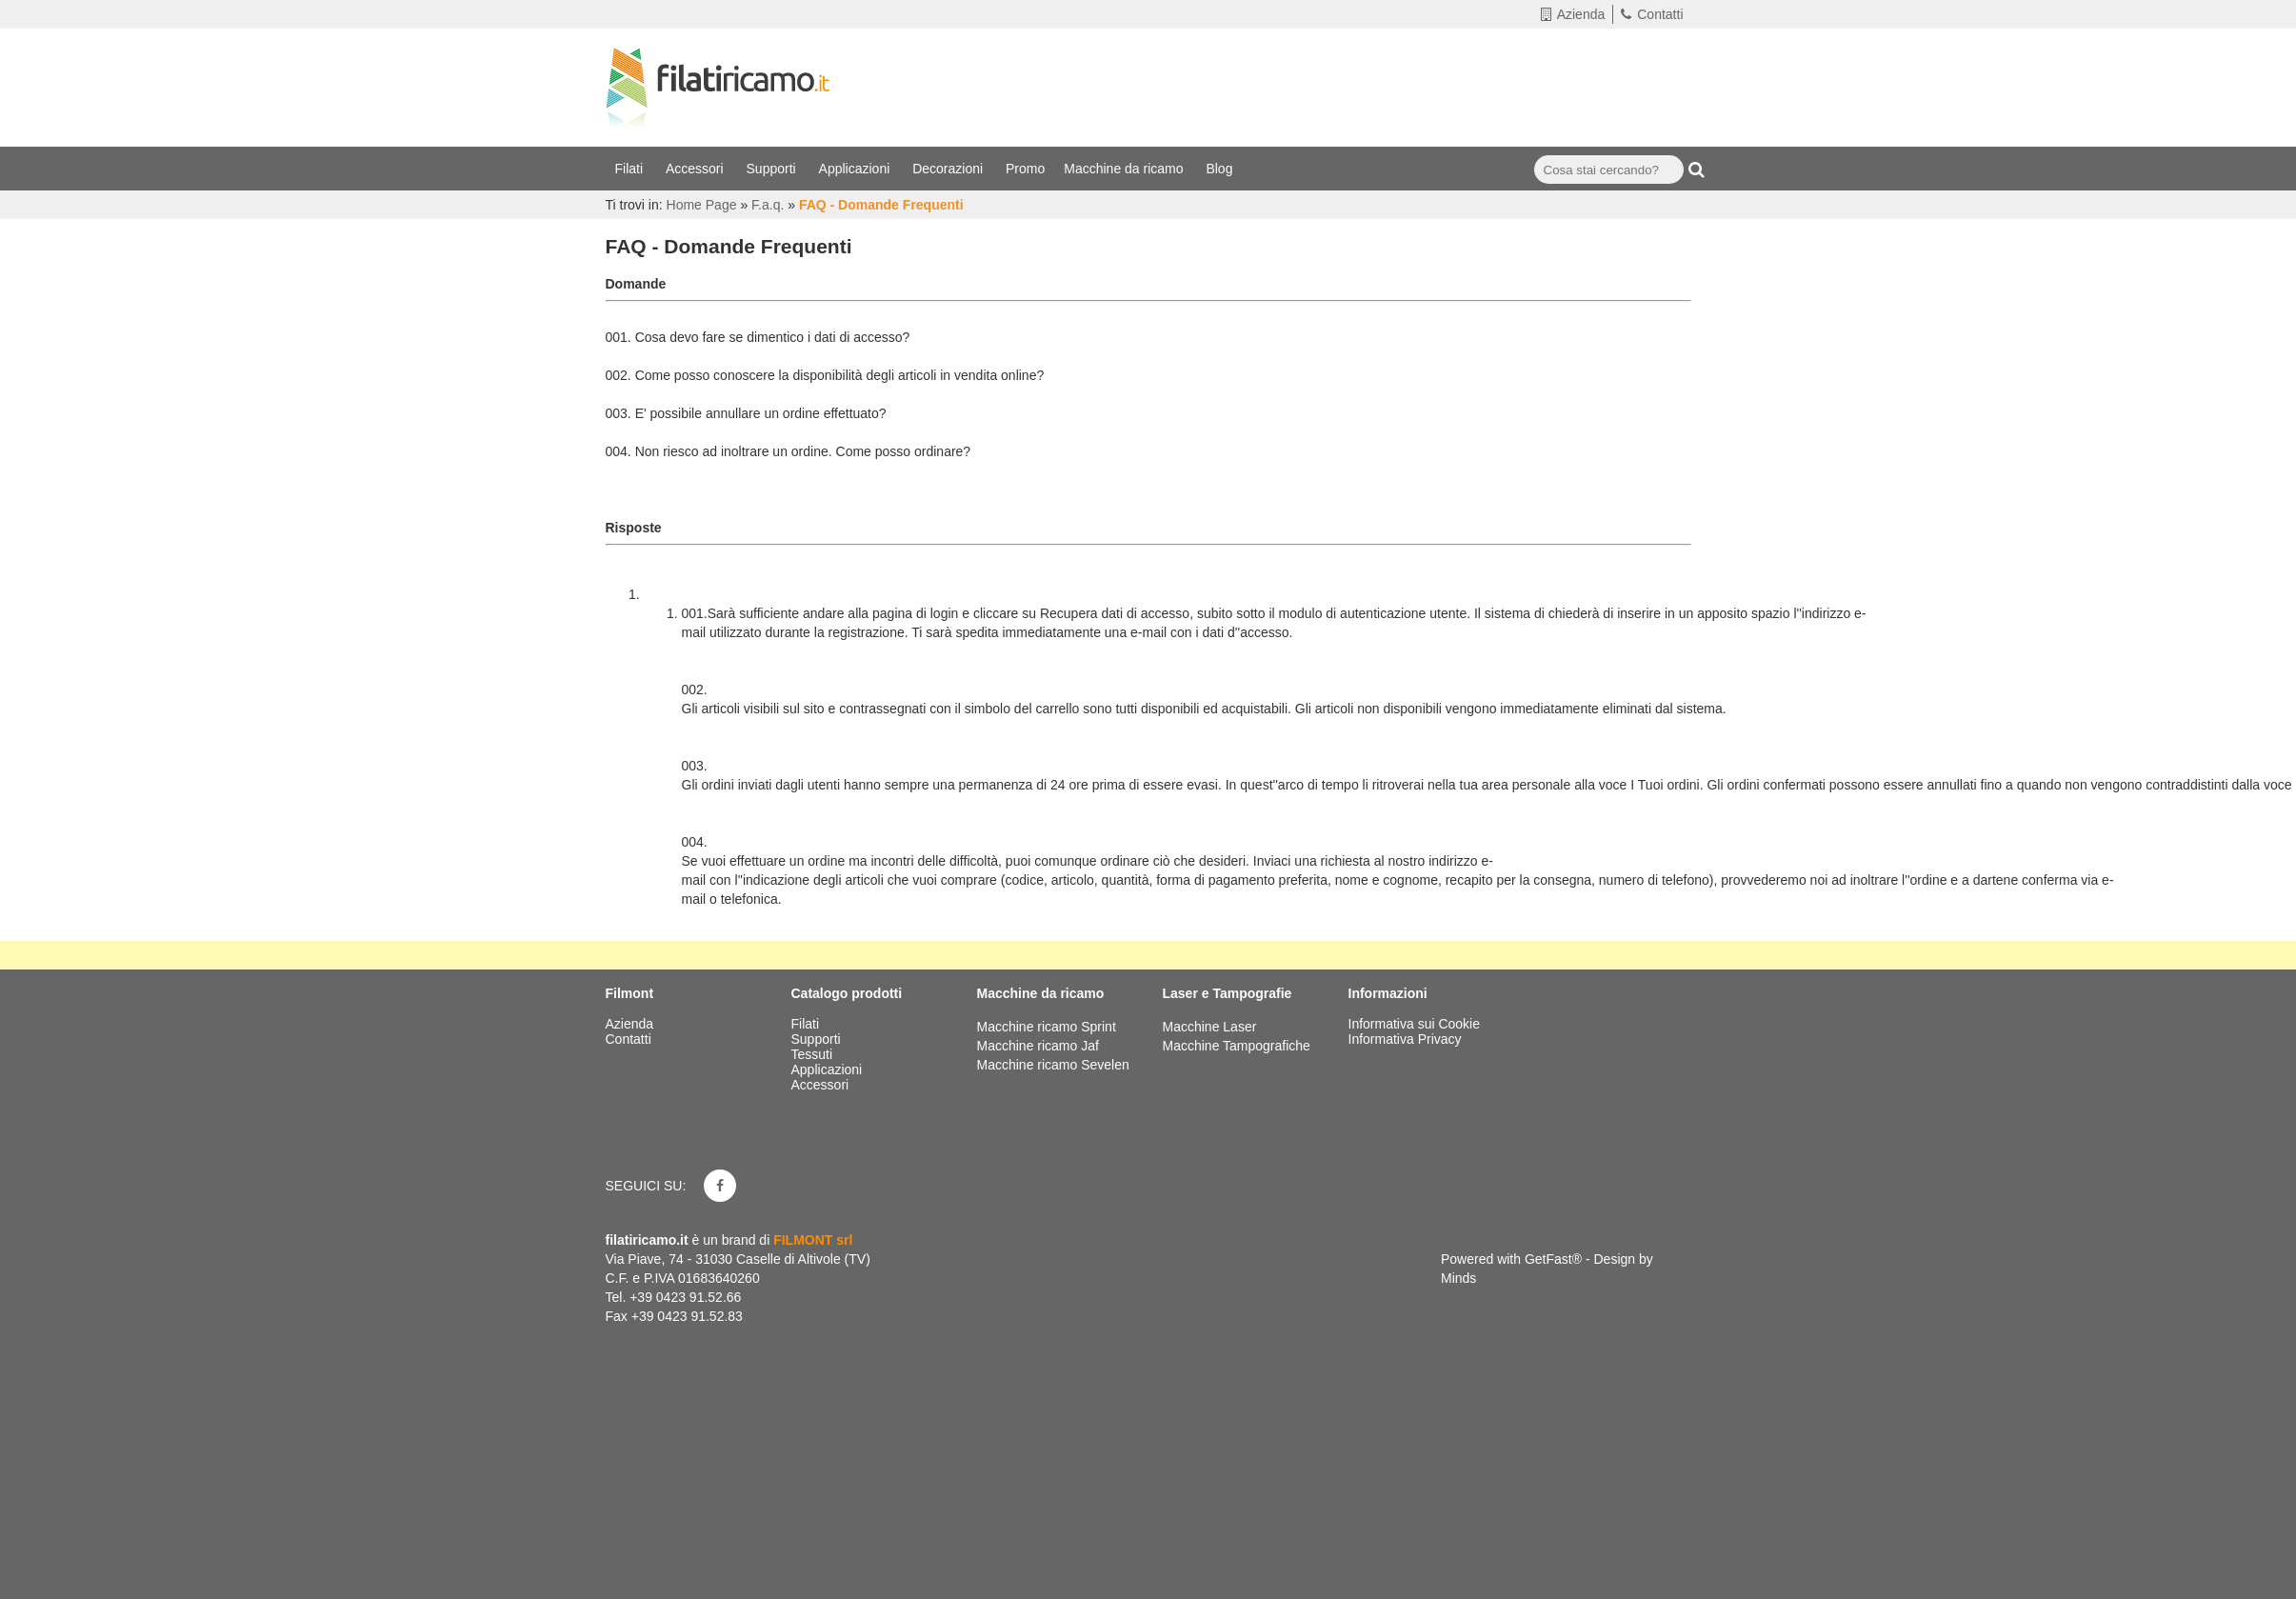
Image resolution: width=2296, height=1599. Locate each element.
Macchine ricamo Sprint (1046, 1026)
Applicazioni (856, 168)
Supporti (773, 168)
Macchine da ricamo (1125, 168)
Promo (1025, 168)
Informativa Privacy (1405, 1039)
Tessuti (813, 1054)
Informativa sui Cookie (1414, 1023)
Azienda (1573, 14)
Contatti (1652, 14)
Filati (631, 168)
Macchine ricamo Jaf (1038, 1045)
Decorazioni (949, 168)
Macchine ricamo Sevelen (1053, 1064)
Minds (1458, 1278)
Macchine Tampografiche (1236, 1045)
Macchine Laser (1210, 1026)
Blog (1221, 168)
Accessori (697, 168)
